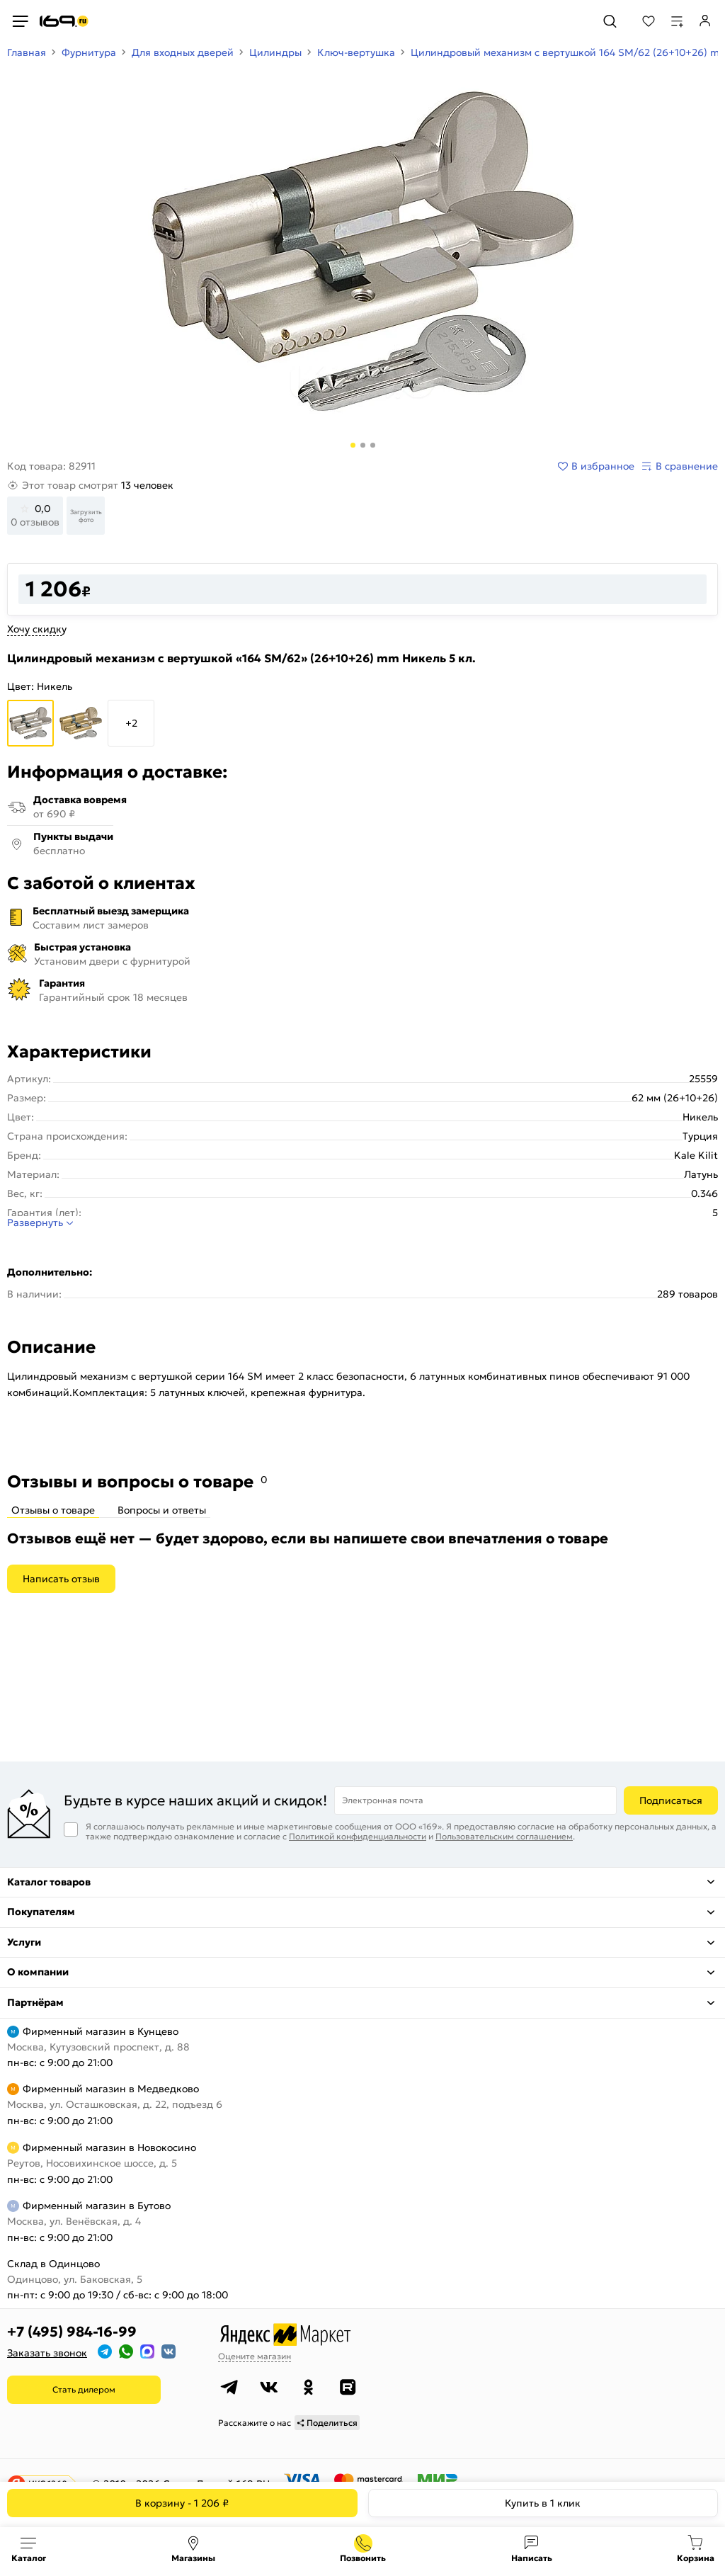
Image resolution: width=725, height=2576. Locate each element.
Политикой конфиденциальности (357, 1836)
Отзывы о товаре (53, 1510)
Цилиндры (275, 52)
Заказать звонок (47, 2353)
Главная (26, 52)
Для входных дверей (183, 52)
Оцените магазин (254, 2356)
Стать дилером (83, 2389)
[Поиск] (610, 21)
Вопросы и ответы (162, 1510)
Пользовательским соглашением (504, 1836)
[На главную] (64, 21)
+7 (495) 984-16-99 (72, 2331)
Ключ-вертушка (356, 52)
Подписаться (670, 1800)
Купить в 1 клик (543, 2503)
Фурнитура (89, 52)
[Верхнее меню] (20, 21)
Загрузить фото (86, 515)
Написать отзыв (61, 1578)
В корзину (182, 2503)
